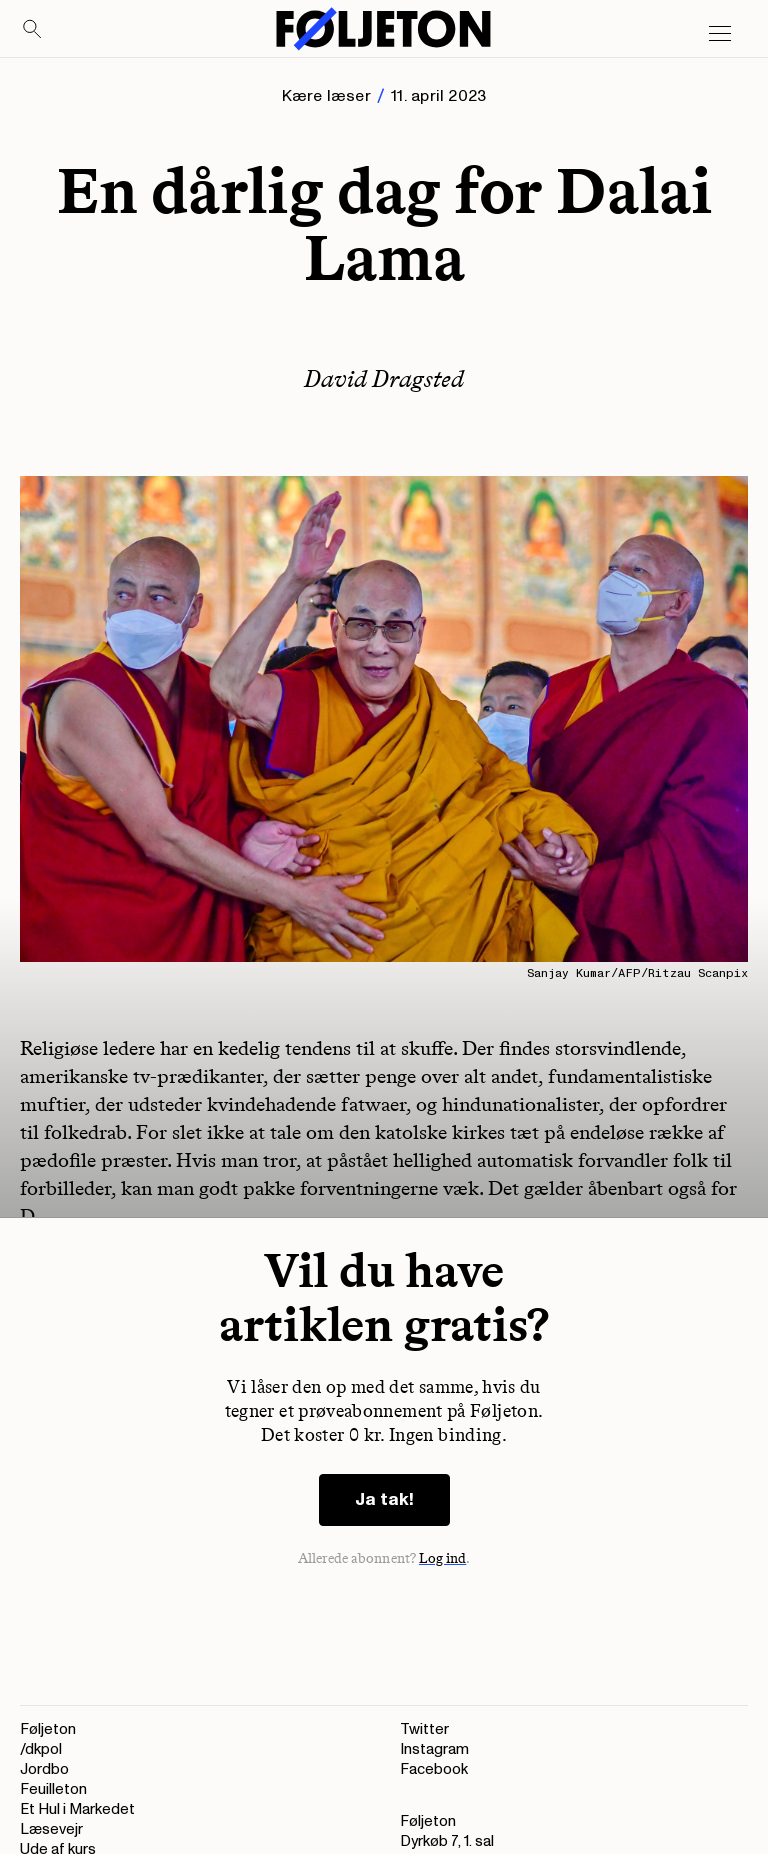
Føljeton (48, 1729)
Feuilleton (53, 1789)
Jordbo (44, 1769)
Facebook (434, 1769)
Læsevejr (51, 1829)
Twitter (424, 1729)
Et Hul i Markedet (77, 1809)
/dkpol (41, 1749)
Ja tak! (384, 1499)
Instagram (434, 1749)
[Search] (33, 30)
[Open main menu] (720, 34)
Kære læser (326, 96)
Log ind (443, 1558)
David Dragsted (384, 378)
